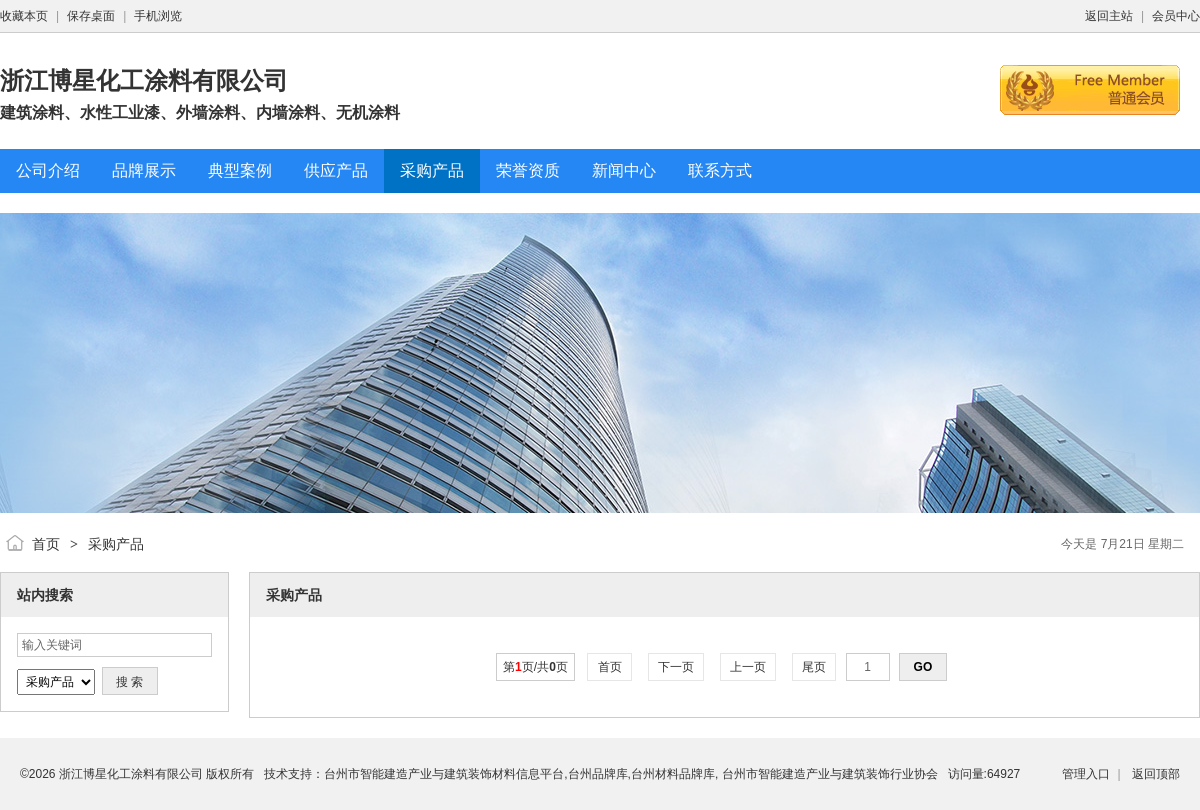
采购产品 (116, 544)
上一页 (748, 667)
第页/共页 (535, 667)
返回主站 (1109, 16)
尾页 (814, 667)
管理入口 (1086, 774)
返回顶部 (1156, 774)
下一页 (676, 667)
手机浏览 (158, 16)
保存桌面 (91, 16)
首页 (46, 544)
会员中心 (1176, 16)
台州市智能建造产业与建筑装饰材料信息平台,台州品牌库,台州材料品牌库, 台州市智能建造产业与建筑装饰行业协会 (630, 774)
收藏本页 (24, 16)
